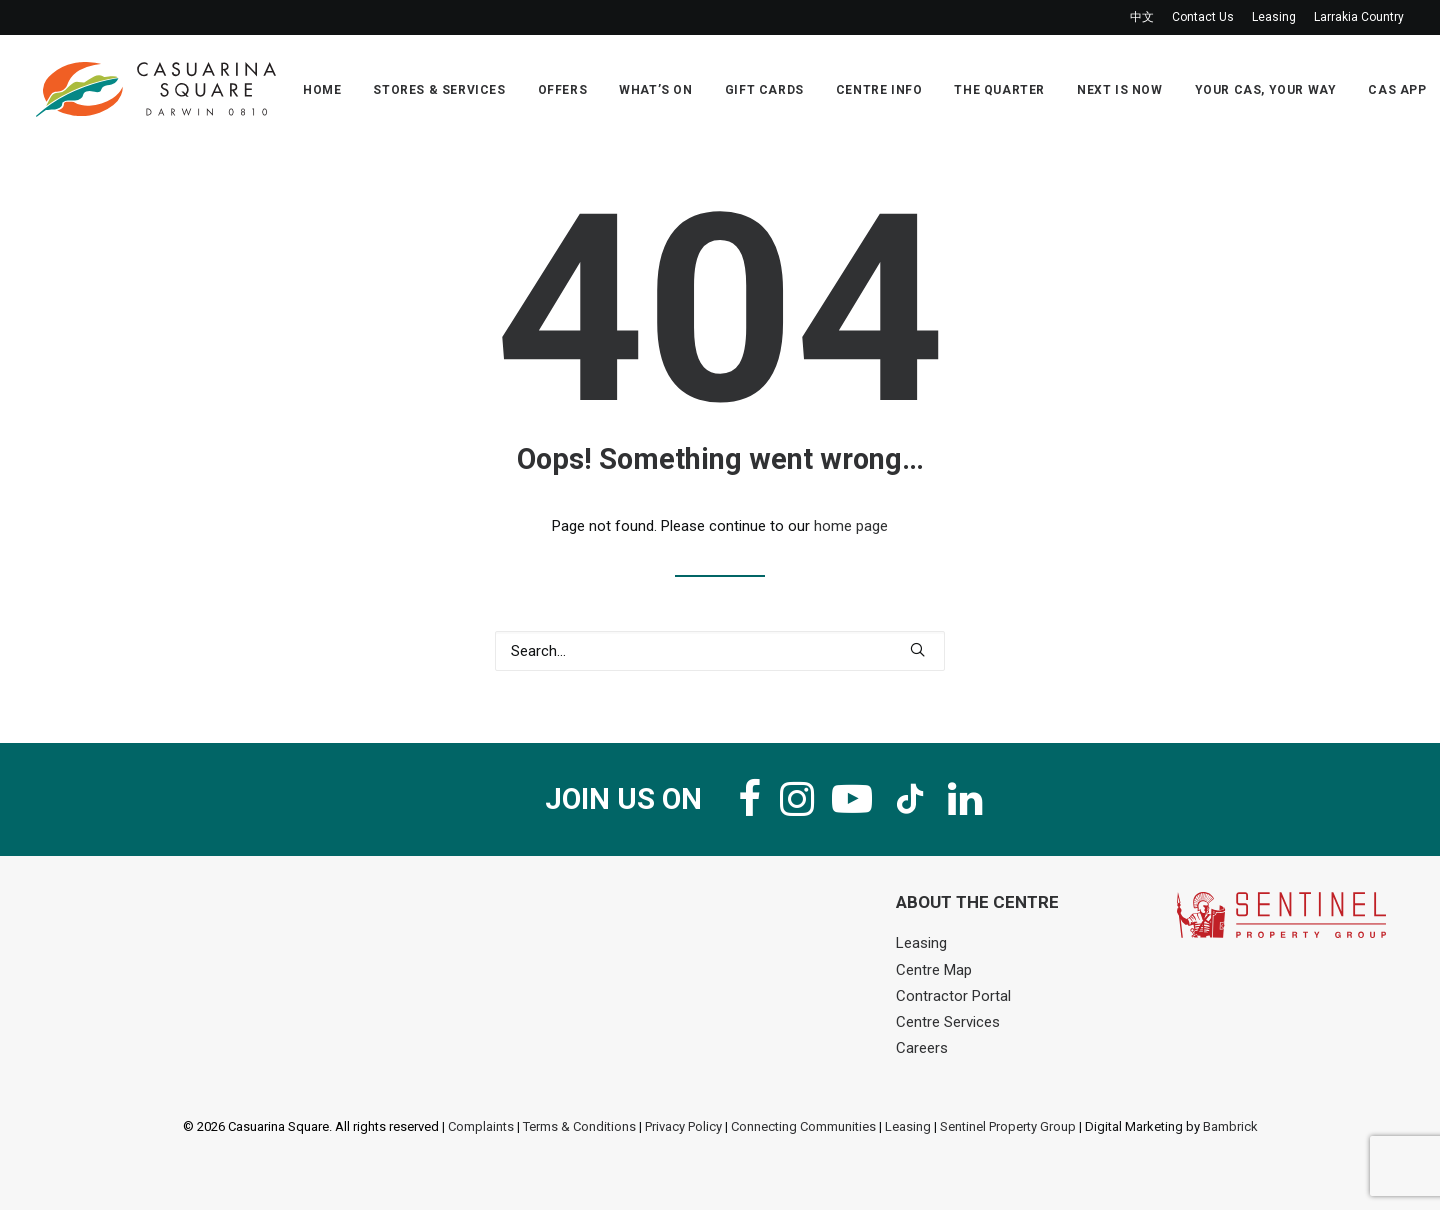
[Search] (720, 651)
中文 (1142, 17)
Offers (563, 90)
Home (322, 90)
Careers (922, 1048)
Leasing (1274, 17)
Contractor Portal (953, 996)
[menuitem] (1145, 17)
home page (851, 526)
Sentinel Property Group (1008, 1126)
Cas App (1397, 90)
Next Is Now (1120, 90)
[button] (917, 649)
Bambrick (1230, 1126)
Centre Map (934, 970)
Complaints (481, 1126)
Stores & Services (439, 90)
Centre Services (948, 1022)
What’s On (655, 90)
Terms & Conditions (579, 1126)
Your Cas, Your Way (1266, 90)
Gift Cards (764, 90)
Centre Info (879, 90)
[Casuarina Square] (156, 89)
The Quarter (999, 90)
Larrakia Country (1359, 17)
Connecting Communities (803, 1126)
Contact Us (1203, 17)
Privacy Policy (683, 1126)
